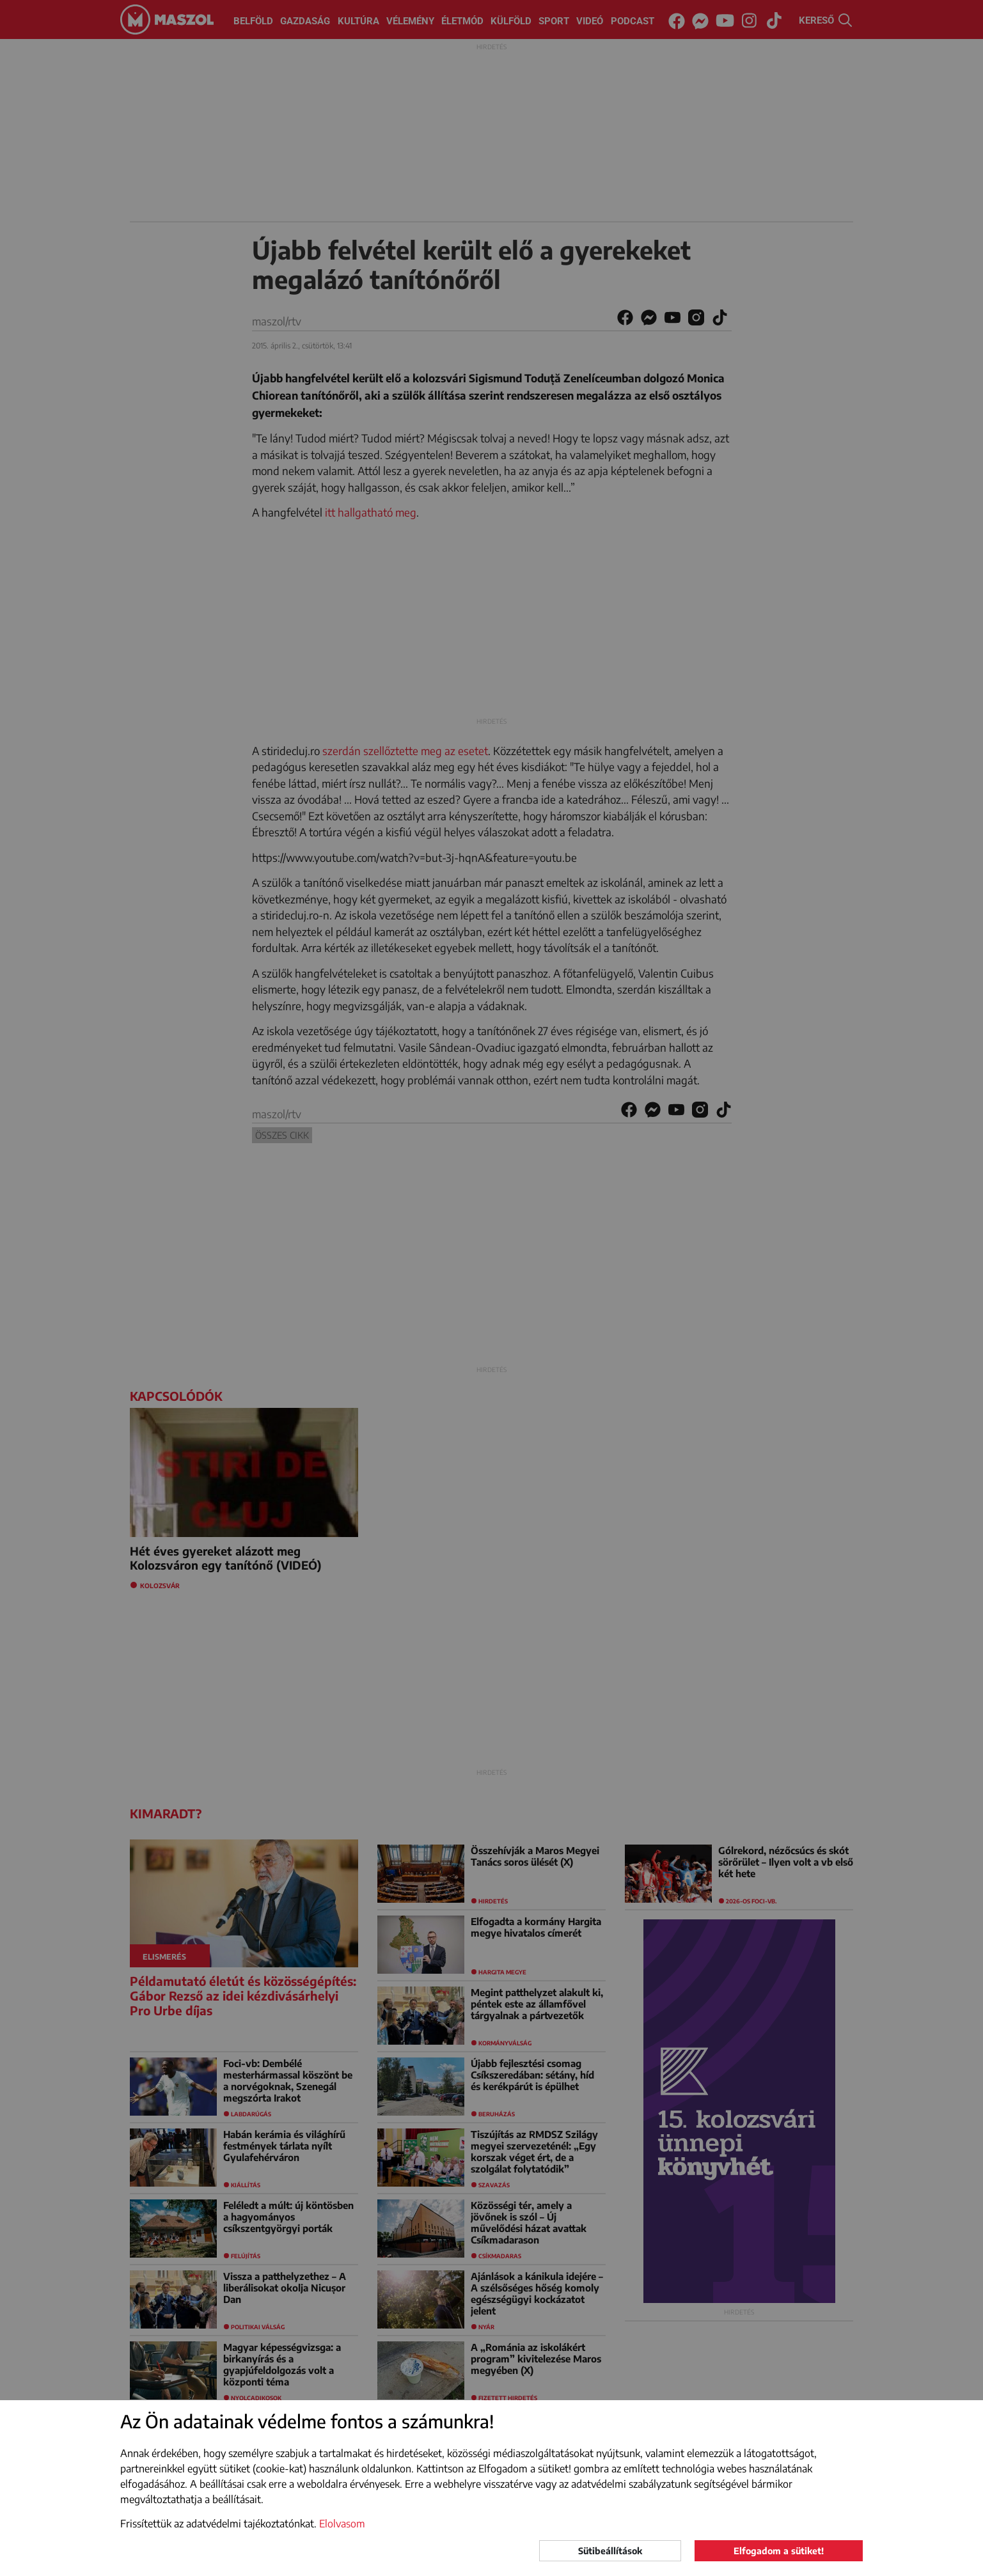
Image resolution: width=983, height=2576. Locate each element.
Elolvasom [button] (342, 2523)
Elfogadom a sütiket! (779, 2550)
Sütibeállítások (610, 2550)
